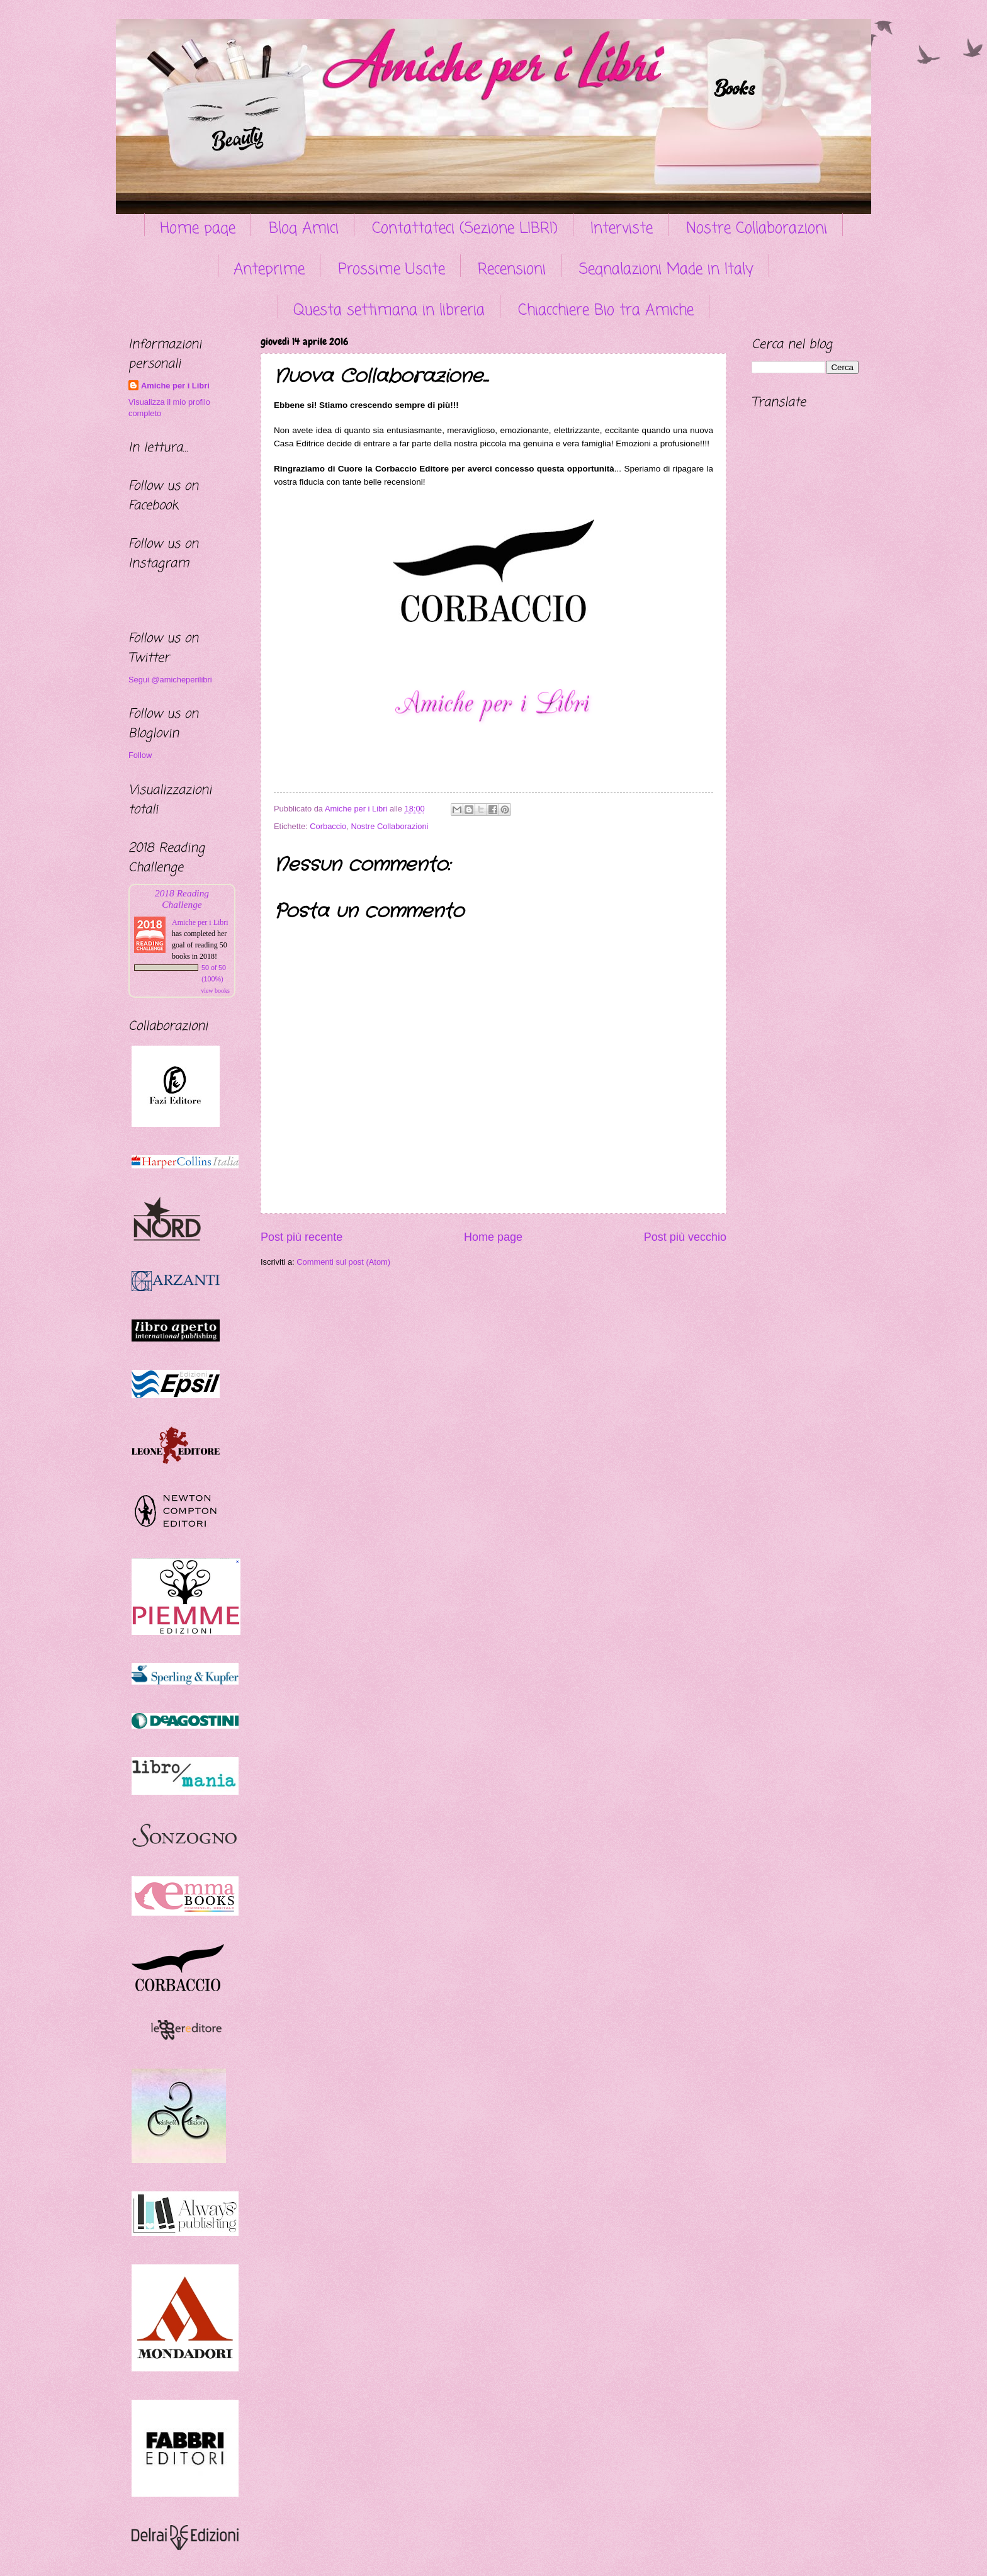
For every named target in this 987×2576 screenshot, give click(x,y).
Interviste (621, 228)
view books (215, 990)
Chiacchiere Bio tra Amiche (606, 310)
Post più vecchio (685, 1237)
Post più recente (301, 1237)
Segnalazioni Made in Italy (666, 269)
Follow (140, 755)
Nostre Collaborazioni (756, 228)
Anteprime (269, 269)
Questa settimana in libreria (389, 310)
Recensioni (512, 269)
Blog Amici (304, 228)
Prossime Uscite (391, 269)
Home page (197, 228)
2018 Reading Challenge (182, 899)
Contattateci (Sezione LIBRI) (465, 228)
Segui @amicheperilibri (170, 679)
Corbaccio (328, 826)
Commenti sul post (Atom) (343, 1262)
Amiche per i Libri (175, 385)
